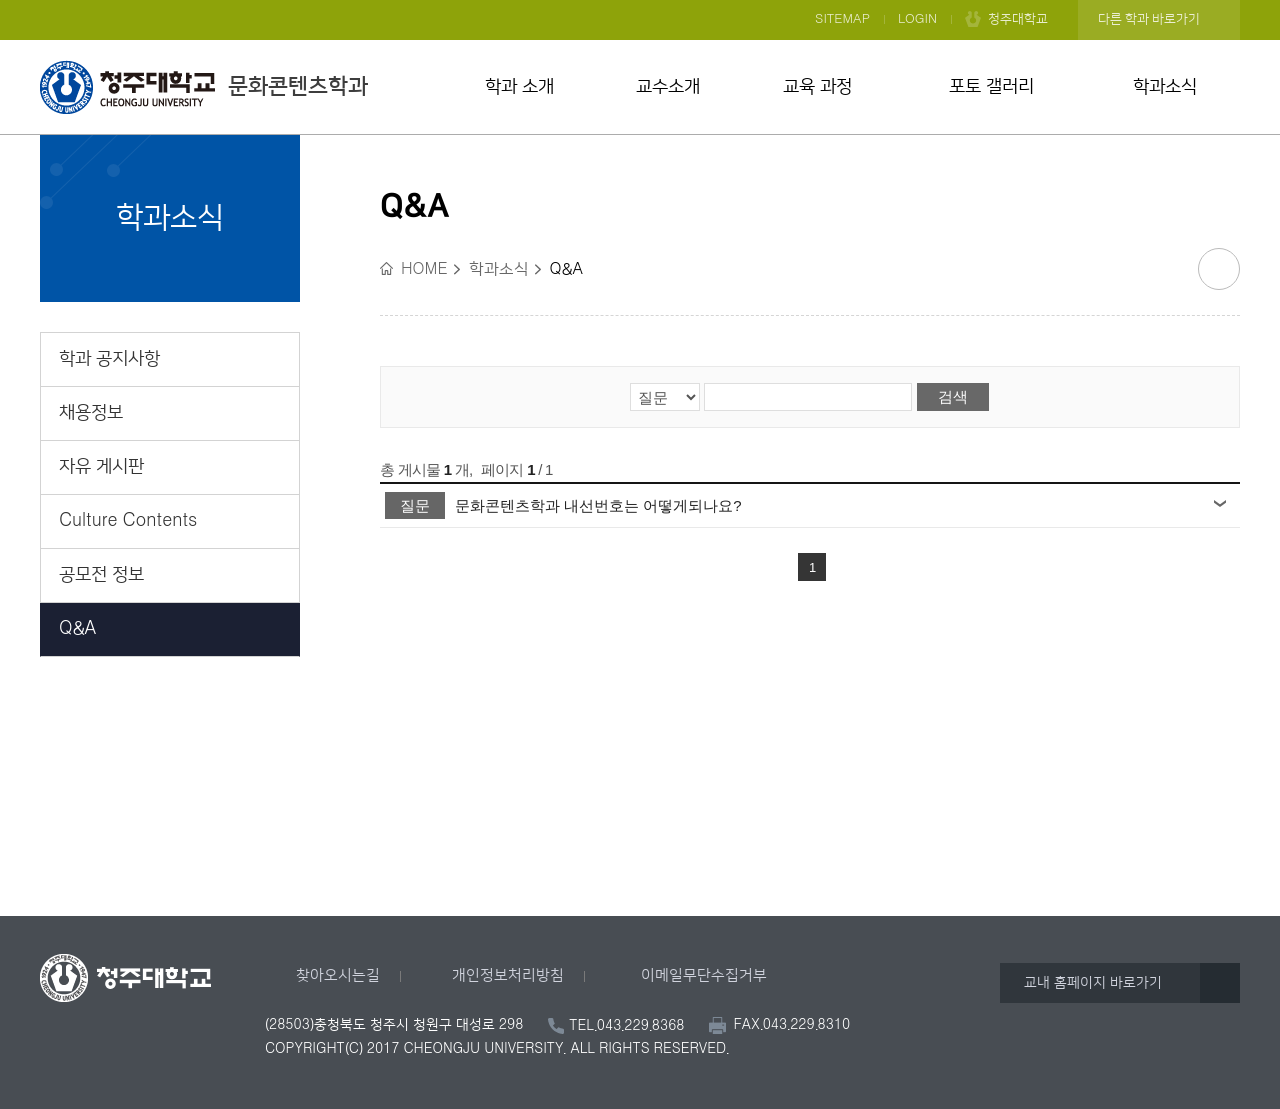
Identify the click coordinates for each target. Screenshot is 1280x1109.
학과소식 (1165, 87)
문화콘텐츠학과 (204, 87)
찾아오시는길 (338, 975)
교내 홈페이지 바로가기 (1093, 983)
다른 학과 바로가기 (1149, 19)
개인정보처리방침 (508, 975)
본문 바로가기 (640, 1)
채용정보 (91, 413)
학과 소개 (519, 87)
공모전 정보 (101, 575)
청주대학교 (1018, 19)
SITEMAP (842, 19)
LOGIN (917, 19)
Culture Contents (128, 521)
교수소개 (668, 87)
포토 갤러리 (991, 87)
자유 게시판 (101, 467)
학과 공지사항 (109, 359)
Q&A (78, 629)
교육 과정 (817, 87)
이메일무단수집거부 (704, 975)
